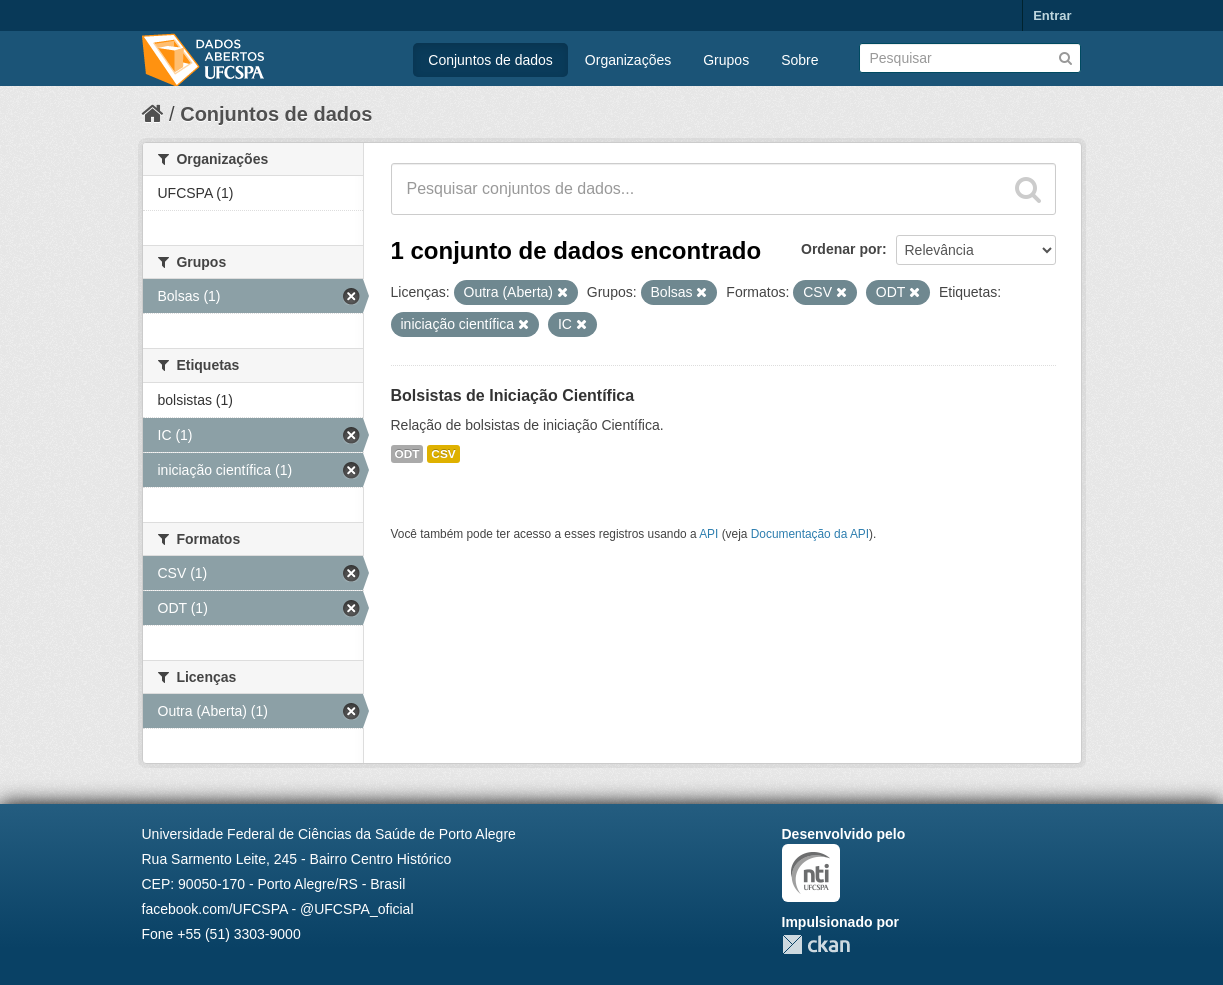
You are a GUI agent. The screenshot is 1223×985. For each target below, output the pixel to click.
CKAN (816, 944)
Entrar (1052, 15)
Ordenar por (841, 249)
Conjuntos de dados (490, 60)
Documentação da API (810, 534)
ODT (407, 454)
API (708, 534)
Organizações (628, 60)
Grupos (726, 60)
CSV (443, 454)
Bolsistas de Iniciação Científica (513, 395)
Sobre (799, 60)
